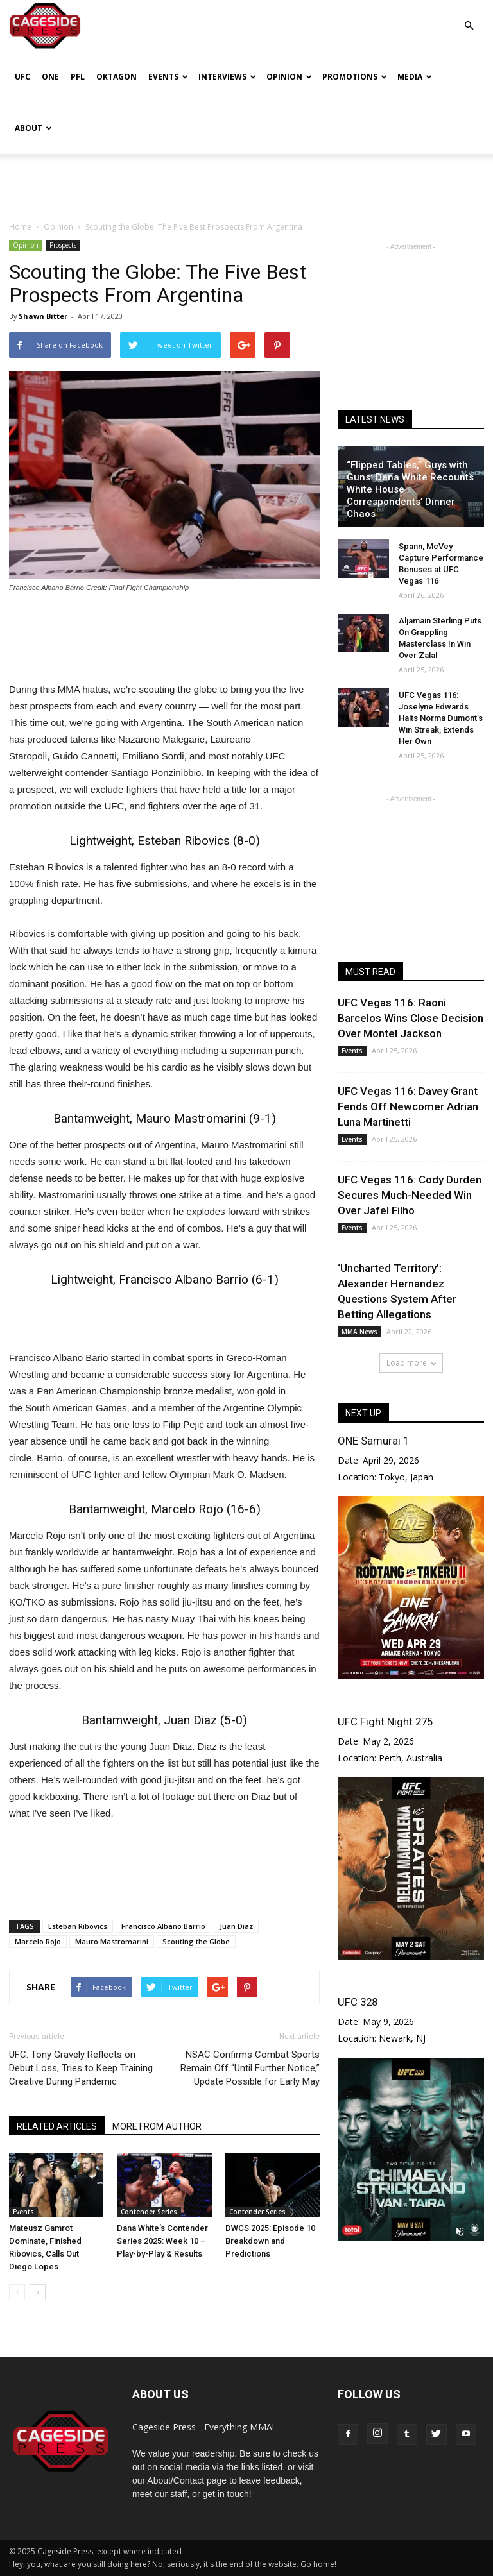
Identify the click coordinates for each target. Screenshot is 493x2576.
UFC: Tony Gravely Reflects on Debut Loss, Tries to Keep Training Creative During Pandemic (81, 2068)
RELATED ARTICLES (57, 2126)
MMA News (359, 1331)
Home (20, 226)
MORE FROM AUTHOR (157, 2126)
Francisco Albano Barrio (163, 1926)
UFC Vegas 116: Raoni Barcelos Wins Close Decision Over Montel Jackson (410, 1018)
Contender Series (149, 2211)
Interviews (227, 76)
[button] (468, 16)
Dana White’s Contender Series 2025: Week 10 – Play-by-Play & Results (162, 2240)
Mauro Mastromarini (111, 1941)
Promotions (354, 76)
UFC (22, 76)
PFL (78, 76)
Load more (411, 1362)
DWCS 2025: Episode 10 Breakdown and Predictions (270, 2240)
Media (414, 76)
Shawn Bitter (43, 316)
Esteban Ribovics (77, 1926)
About (33, 128)
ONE (50, 76)
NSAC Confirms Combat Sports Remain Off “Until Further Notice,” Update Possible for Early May (250, 2068)
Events (168, 76)
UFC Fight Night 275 (385, 1721)
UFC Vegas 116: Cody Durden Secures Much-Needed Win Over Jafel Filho (409, 1195)
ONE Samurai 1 (373, 1440)
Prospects (62, 245)
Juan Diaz (236, 1926)
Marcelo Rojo (38, 1941)
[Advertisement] (246, 182)
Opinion (289, 76)
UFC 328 (357, 2002)
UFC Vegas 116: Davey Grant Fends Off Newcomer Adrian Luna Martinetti (408, 1106)
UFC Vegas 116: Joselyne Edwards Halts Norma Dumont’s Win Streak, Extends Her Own (441, 718)
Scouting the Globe (196, 1941)
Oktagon (116, 76)
